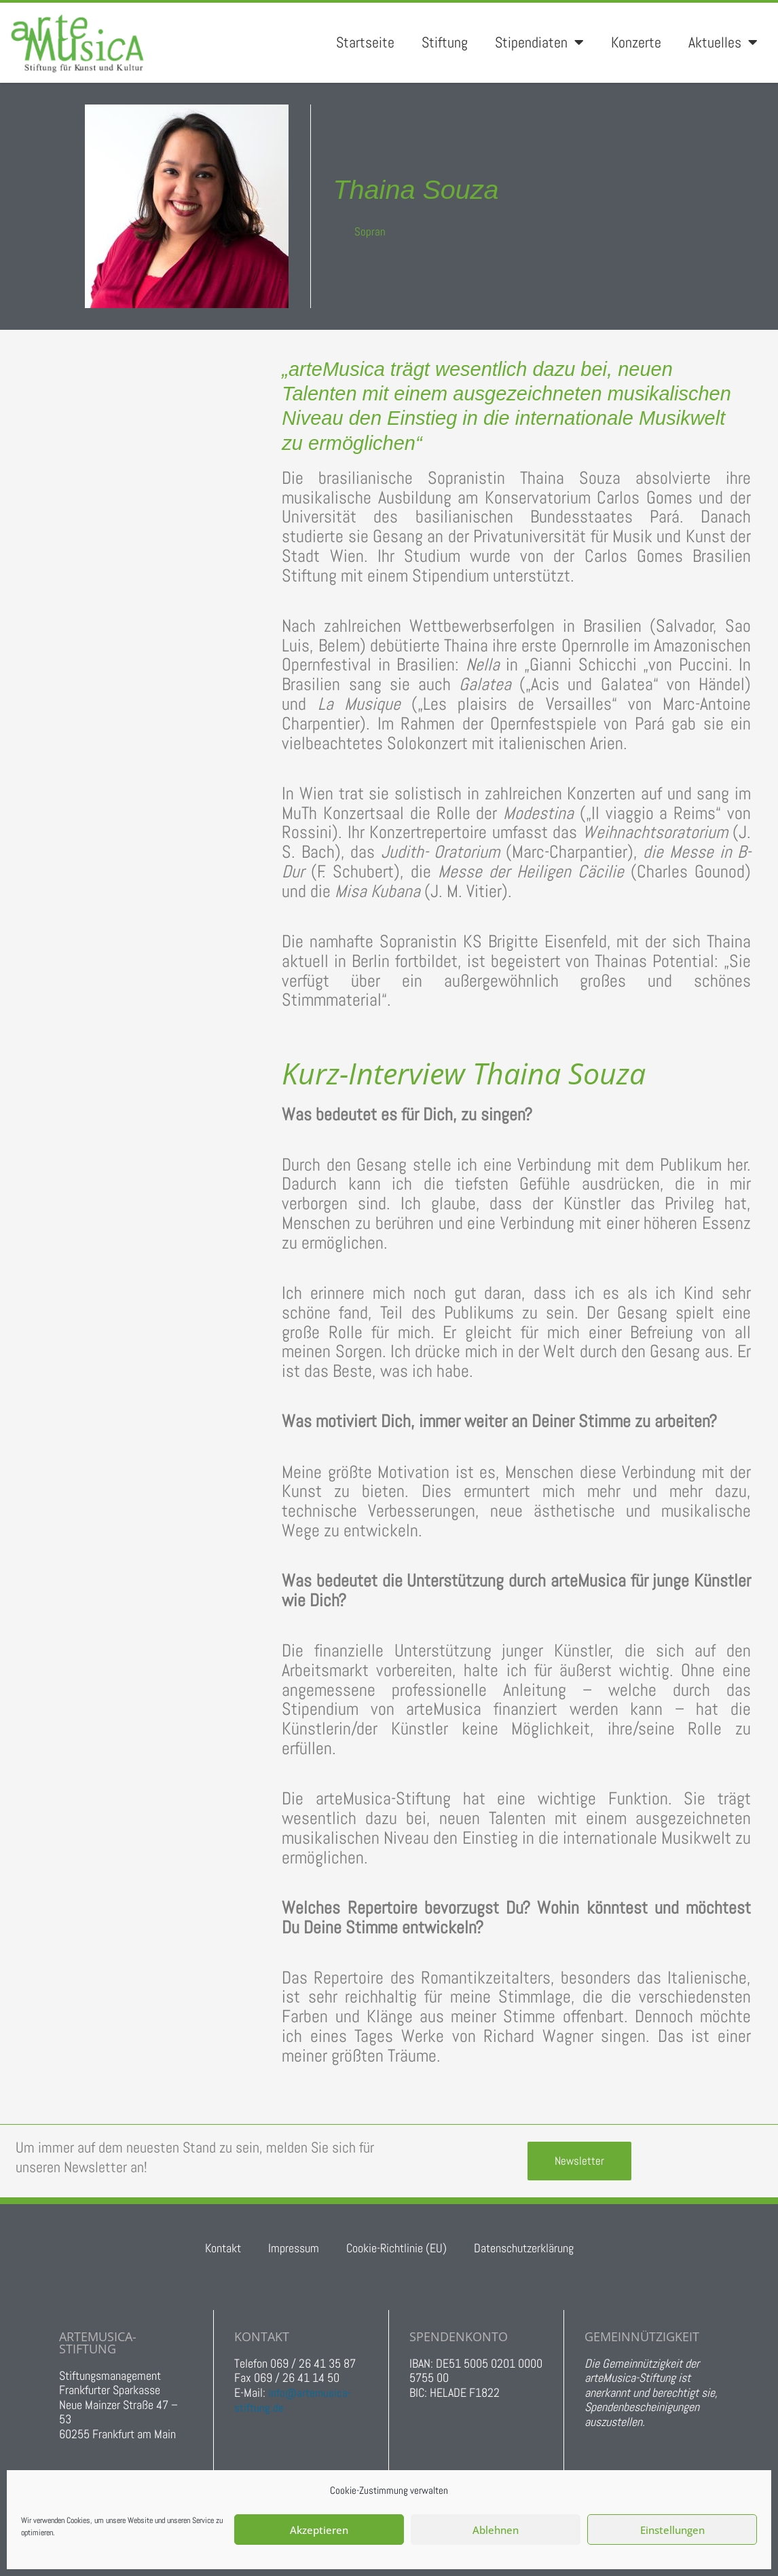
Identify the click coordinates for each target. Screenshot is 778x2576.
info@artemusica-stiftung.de (293, 2400)
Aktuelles (723, 43)
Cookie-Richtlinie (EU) (396, 2248)
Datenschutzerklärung (524, 2248)
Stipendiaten (539, 43)
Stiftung (445, 42)
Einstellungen (672, 2530)
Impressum (293, 2248)
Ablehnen (496, 2530)
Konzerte (636, 42)
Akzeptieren (319, 2530)
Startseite (365, 42)
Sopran (370, 231)
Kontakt (223, 2248)
